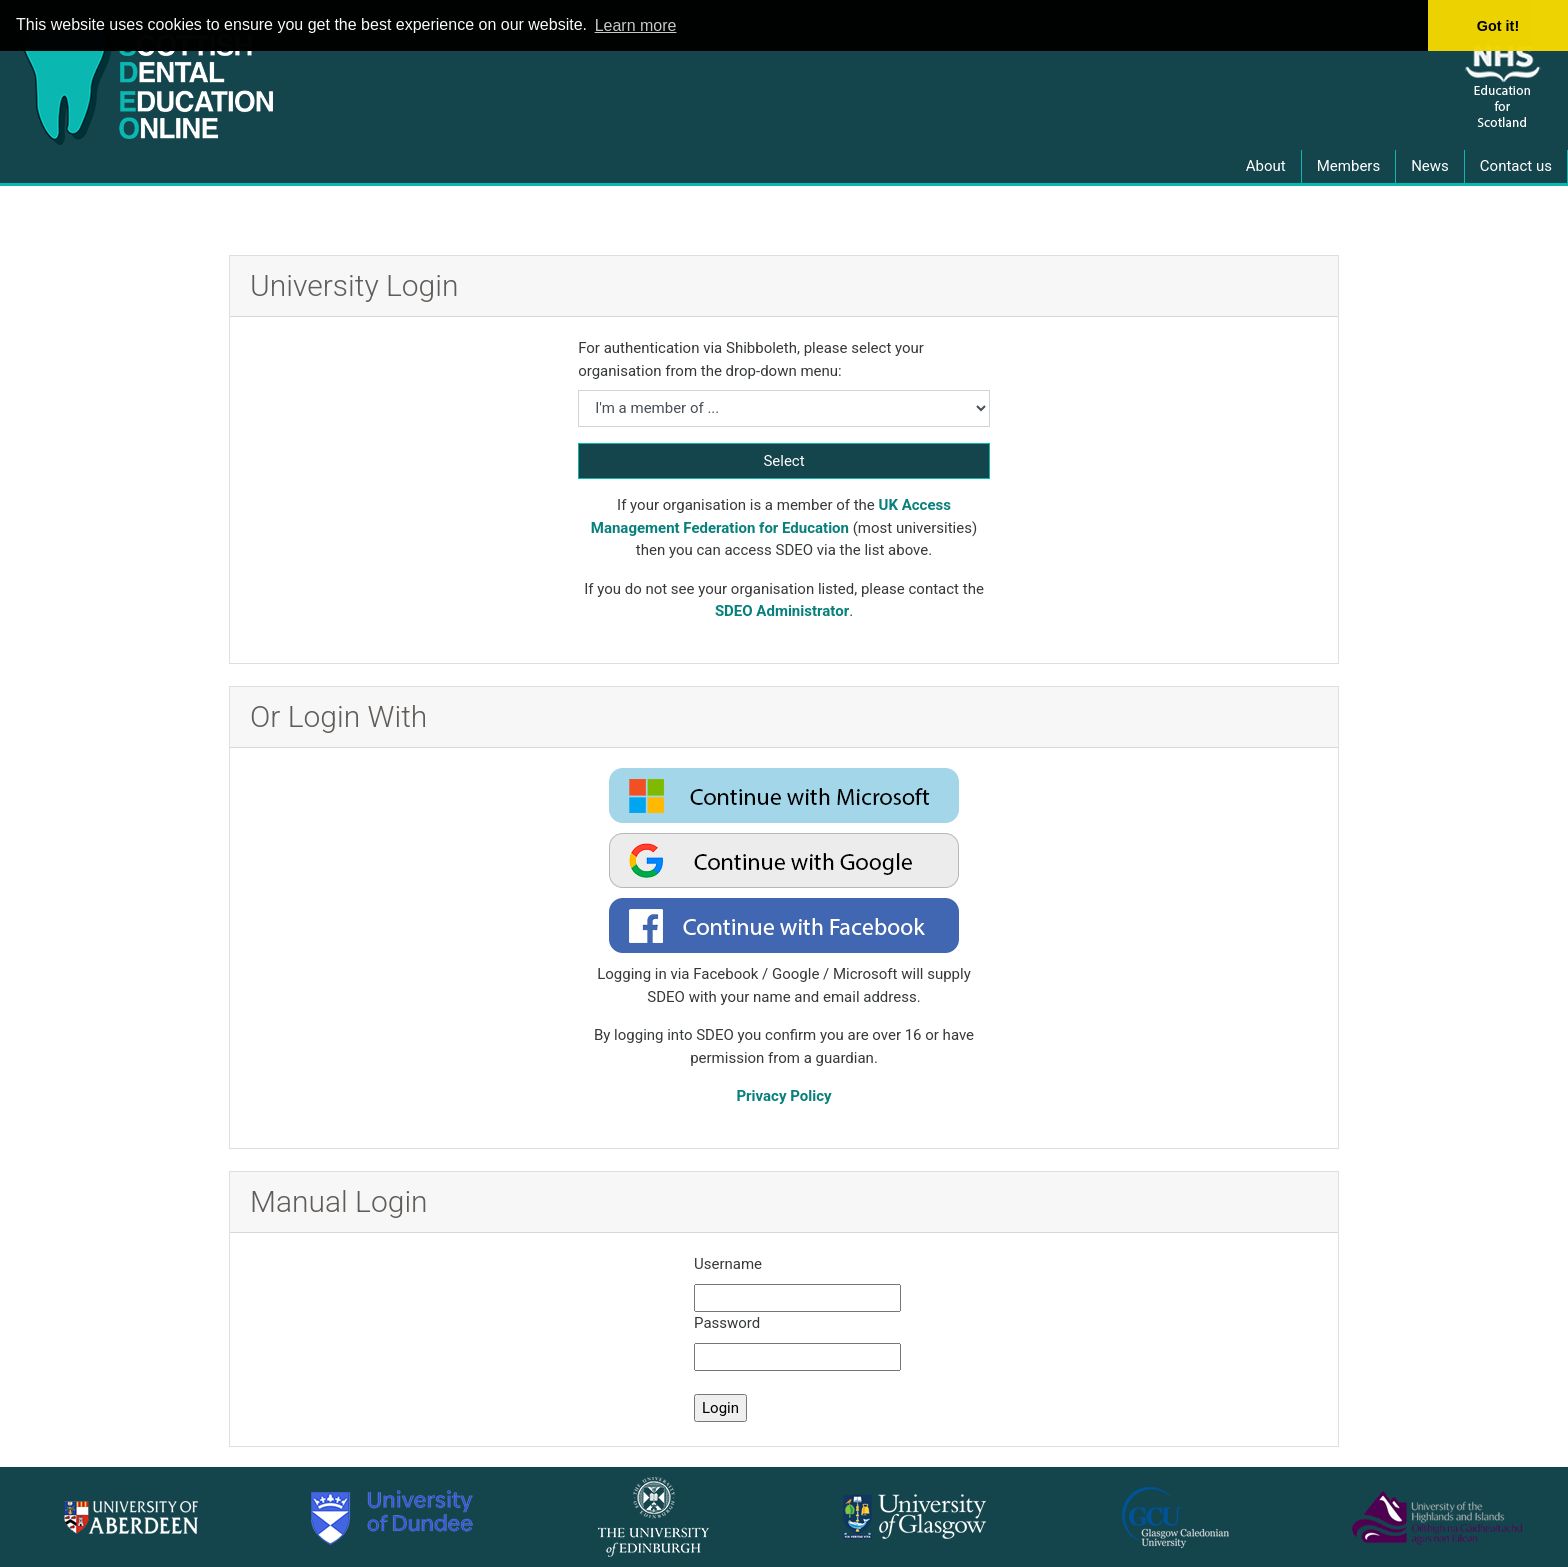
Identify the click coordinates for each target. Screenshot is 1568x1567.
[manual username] (797, 1298)
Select (783, 461)
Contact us (1516, 166)
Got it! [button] (1498, 26)
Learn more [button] (636, 25)
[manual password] (797, 1357)
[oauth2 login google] (784, 860)
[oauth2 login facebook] (784, 925)
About (1266, 166)
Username (728, 1264)
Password (727, 1323)
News (1430, 166)
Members (1348, 166)
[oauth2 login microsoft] (784, 795)
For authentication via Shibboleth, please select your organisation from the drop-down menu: (751, 359)
